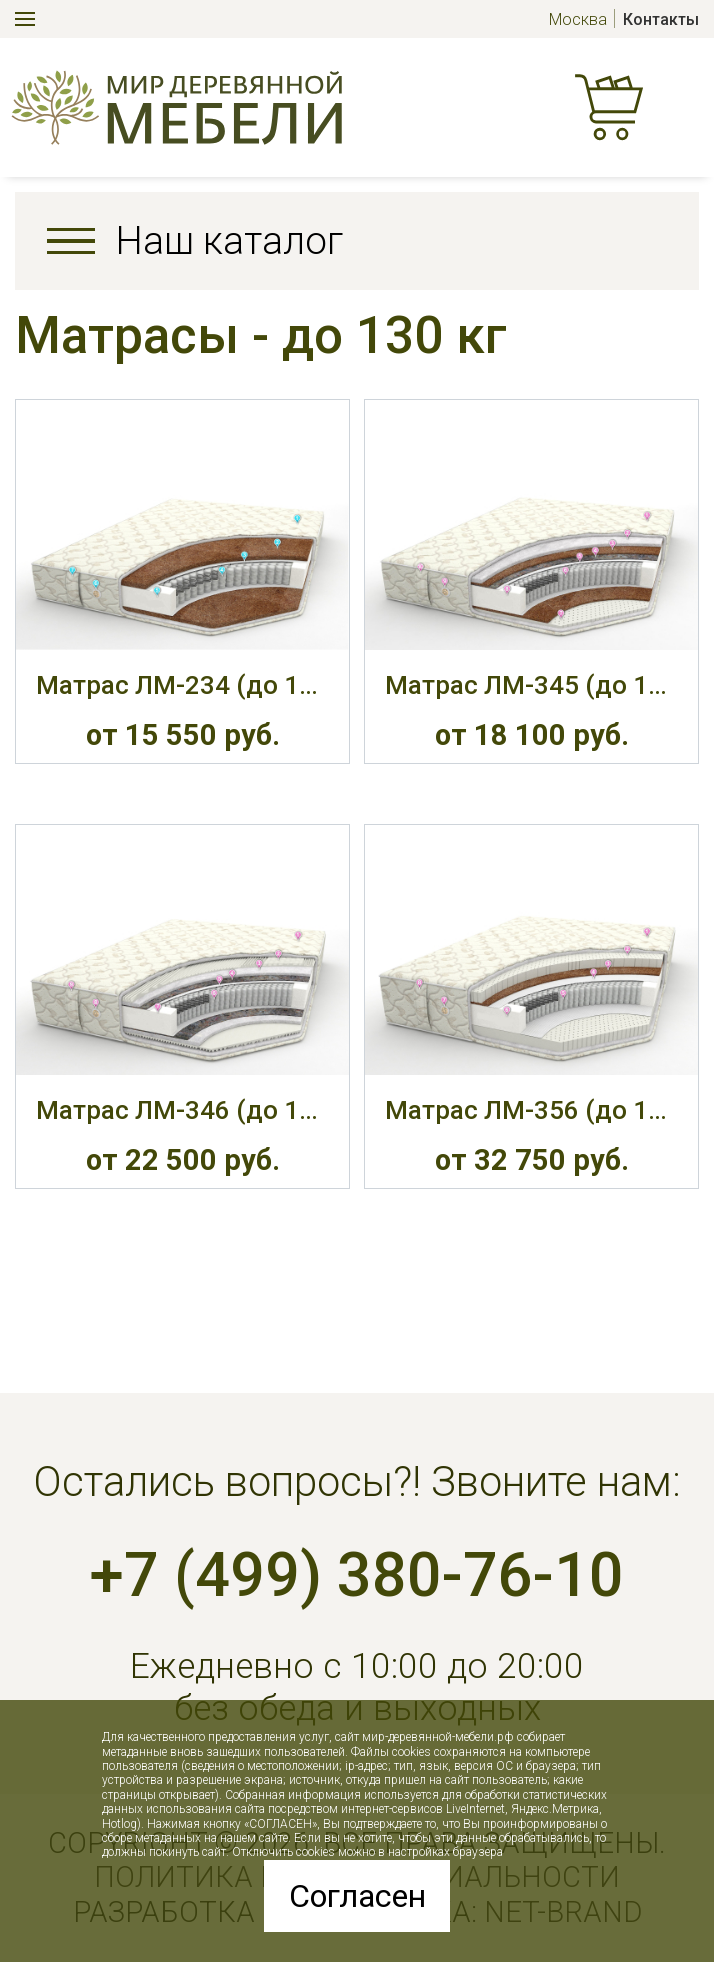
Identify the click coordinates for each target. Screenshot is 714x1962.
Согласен (357, 1896)
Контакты (661, 19)
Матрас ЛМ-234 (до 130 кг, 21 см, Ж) (182, 685)
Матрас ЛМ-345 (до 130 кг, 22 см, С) (531, 685)
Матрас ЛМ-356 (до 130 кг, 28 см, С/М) (531, 1110)
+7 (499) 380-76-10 (357, 1575)
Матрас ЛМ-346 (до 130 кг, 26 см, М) (182, 1110)
